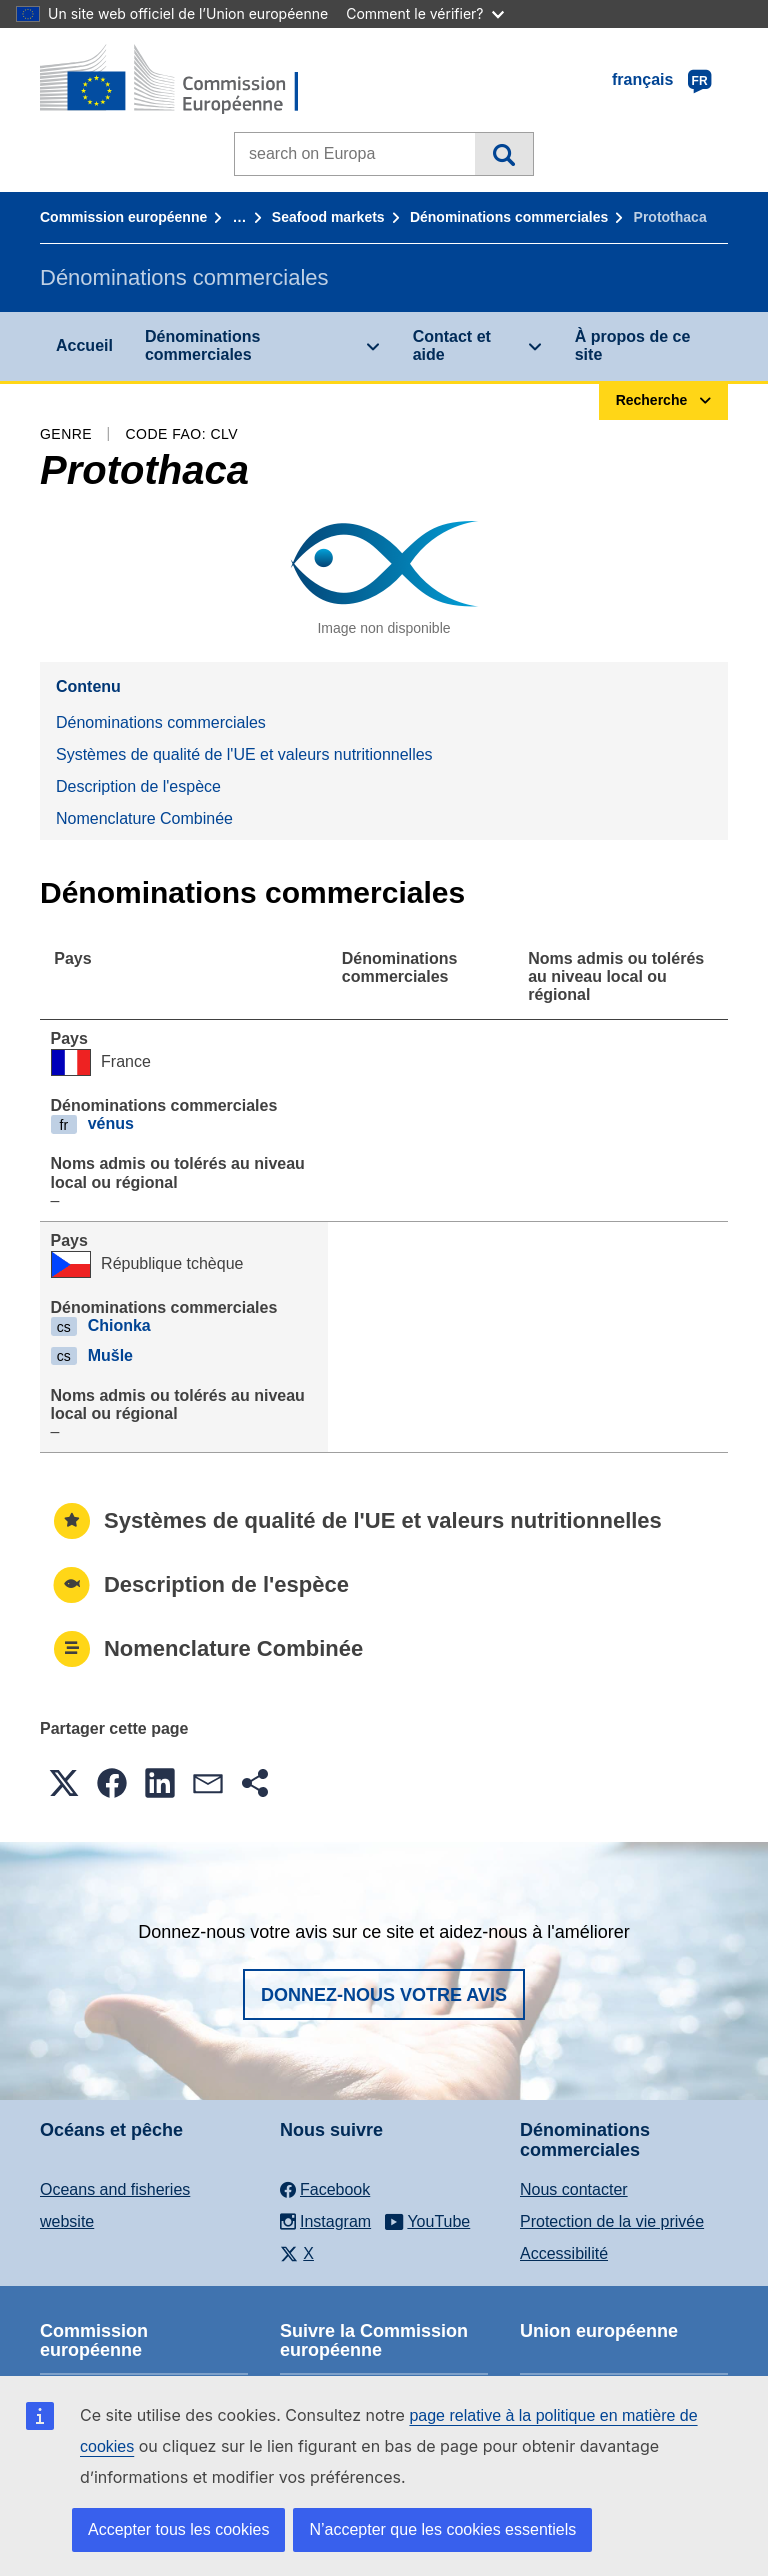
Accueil (84, 345)
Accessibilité (564, 2253)
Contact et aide (452, 345)
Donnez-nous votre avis (384, 1995)
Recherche (503, 154)
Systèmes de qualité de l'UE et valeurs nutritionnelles (244, 754)
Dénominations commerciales (509, 217)
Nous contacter (574, 2189)
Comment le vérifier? (424, 13)
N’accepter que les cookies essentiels (442, 2529)
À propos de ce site (633, 345)
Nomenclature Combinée (144, 818)
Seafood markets (328, 217)
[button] (64, 1783)
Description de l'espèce (138, 786)
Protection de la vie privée (612, 2221)
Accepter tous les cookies (178, 2529)
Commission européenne (123, 217)
